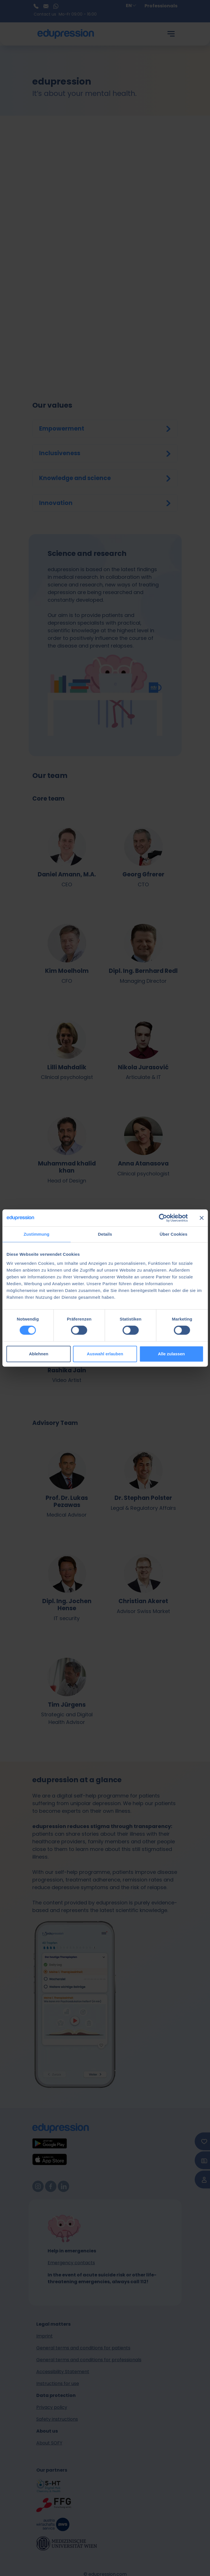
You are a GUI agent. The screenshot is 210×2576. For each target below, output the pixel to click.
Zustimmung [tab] (36, 1234)
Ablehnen (38, 1353)
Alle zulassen (171, 1353)
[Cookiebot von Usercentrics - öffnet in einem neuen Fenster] (163, 1218)
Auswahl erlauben (105, 1353)
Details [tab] (105, 1234)
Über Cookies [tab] (173, 1234)
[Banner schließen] (201, 1218)
